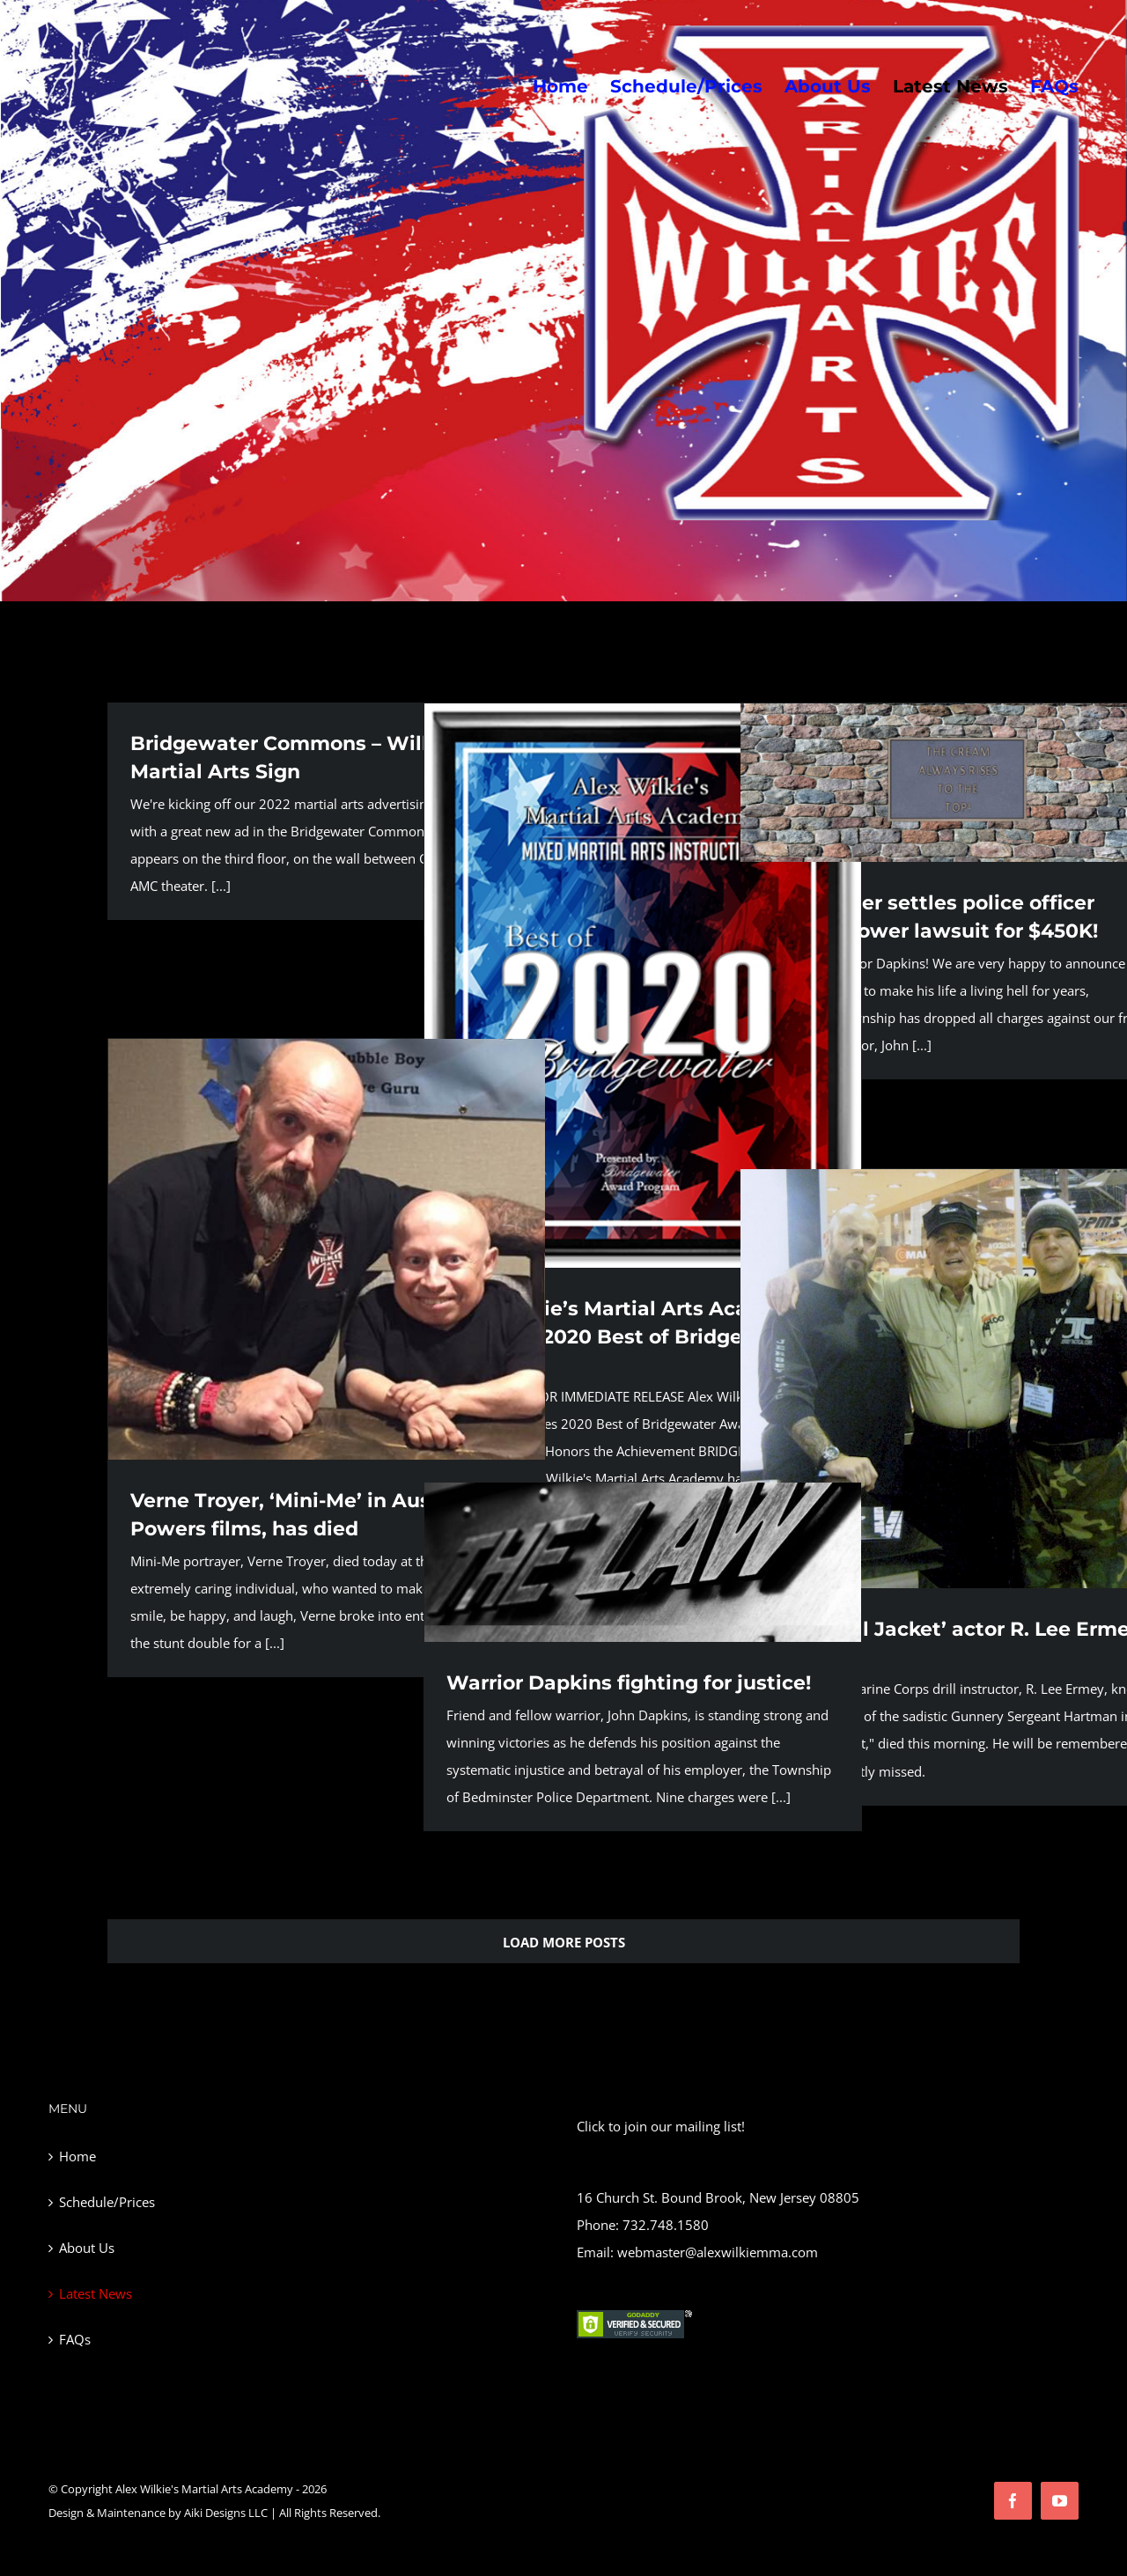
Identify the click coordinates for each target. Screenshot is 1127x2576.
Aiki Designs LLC (226, 2513)
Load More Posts (564, 1942)
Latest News (95, 2293)
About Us (86, 2247)
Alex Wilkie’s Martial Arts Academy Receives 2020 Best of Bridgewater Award (625, 1337)
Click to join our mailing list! (661, 2126)
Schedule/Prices (107, 2202)
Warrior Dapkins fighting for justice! (628, 1683)
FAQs (75, 2339)
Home (77, 2156)
